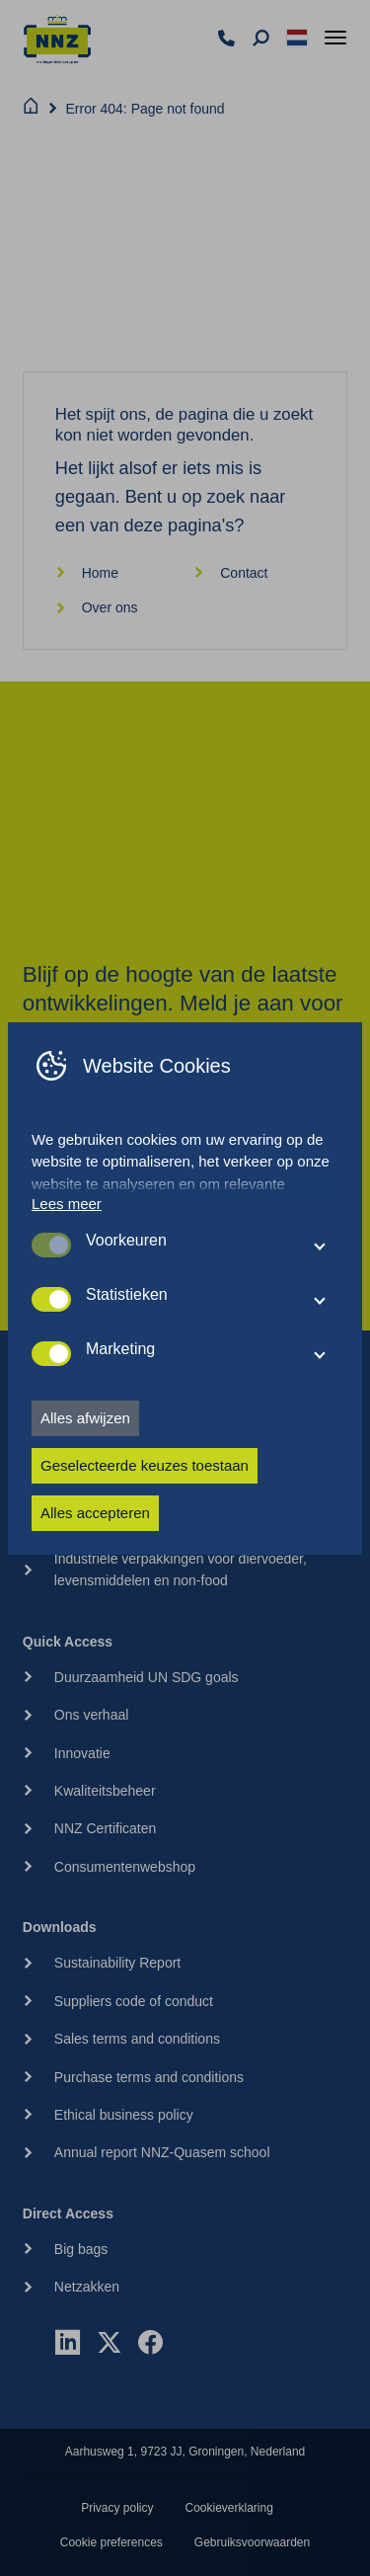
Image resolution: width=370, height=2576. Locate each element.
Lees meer (67, 1203)
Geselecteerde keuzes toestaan (144, 1465)
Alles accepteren (95, 1512)
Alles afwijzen (85, 1417)
